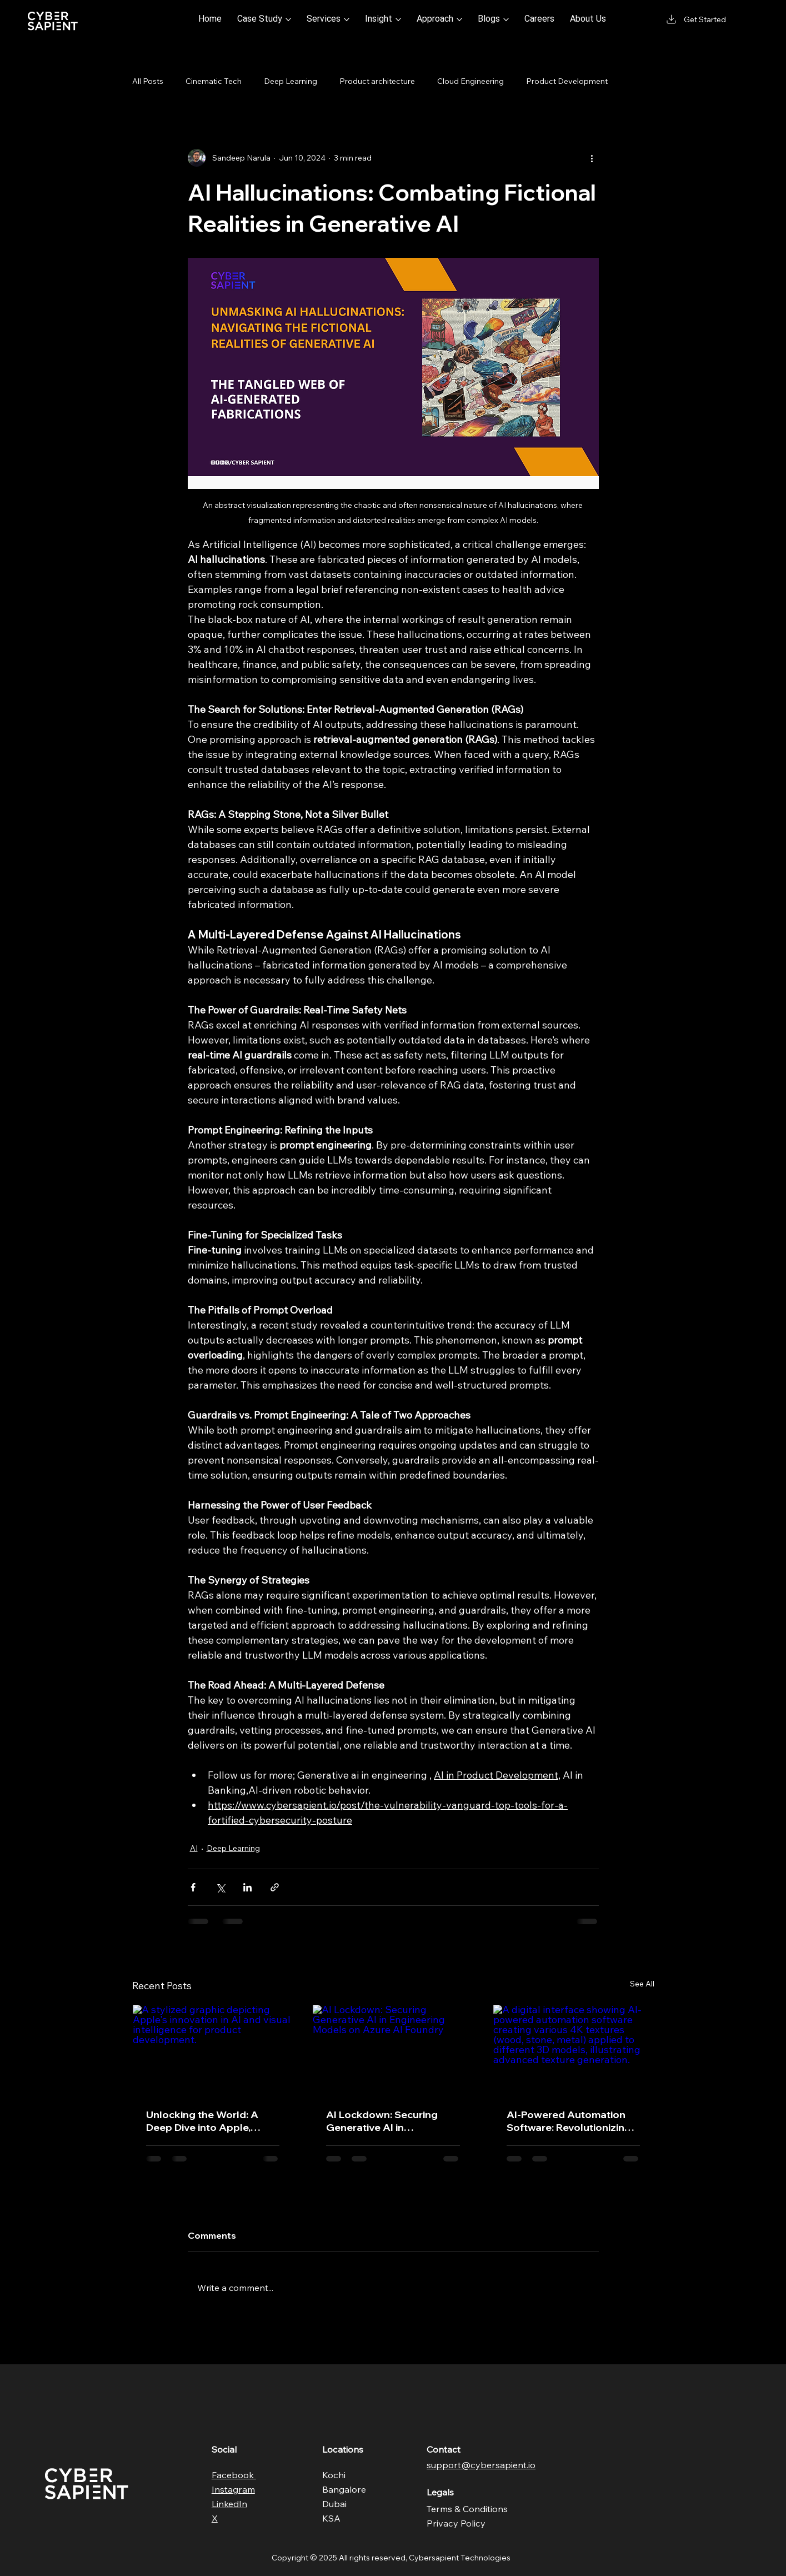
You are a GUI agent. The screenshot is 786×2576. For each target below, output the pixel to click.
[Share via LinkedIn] (247, 1887)
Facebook (234, 2474)
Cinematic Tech (214, 81)
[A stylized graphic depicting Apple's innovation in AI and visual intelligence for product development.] (213, 2050)
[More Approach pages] (459, 19)
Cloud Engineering (470, 81)
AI (194, 1848)
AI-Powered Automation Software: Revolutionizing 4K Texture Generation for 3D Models (570, 2121)
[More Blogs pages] (506, 19)
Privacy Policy (456, 2523)
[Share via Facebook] (193, 1887)
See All (642, 1984)
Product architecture (377, 81)
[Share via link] (274, 1887)
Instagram (233, 2489)
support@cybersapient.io (481, 2464)
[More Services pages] (346, 19)
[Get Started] (695, 19)
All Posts (147, 81)
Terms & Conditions (467, 2508)
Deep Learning (290, 81)
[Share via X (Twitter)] (220, 1887)
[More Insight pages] (398, 19)
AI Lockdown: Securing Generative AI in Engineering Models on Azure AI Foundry (382, 2121)
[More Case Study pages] (288, 19)
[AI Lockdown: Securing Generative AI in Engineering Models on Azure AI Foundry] (393, 2050)
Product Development (567, 81)
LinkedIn (229, 2503)
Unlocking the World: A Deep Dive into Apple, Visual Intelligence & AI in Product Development (207, 2121)
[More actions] (592, 157)
